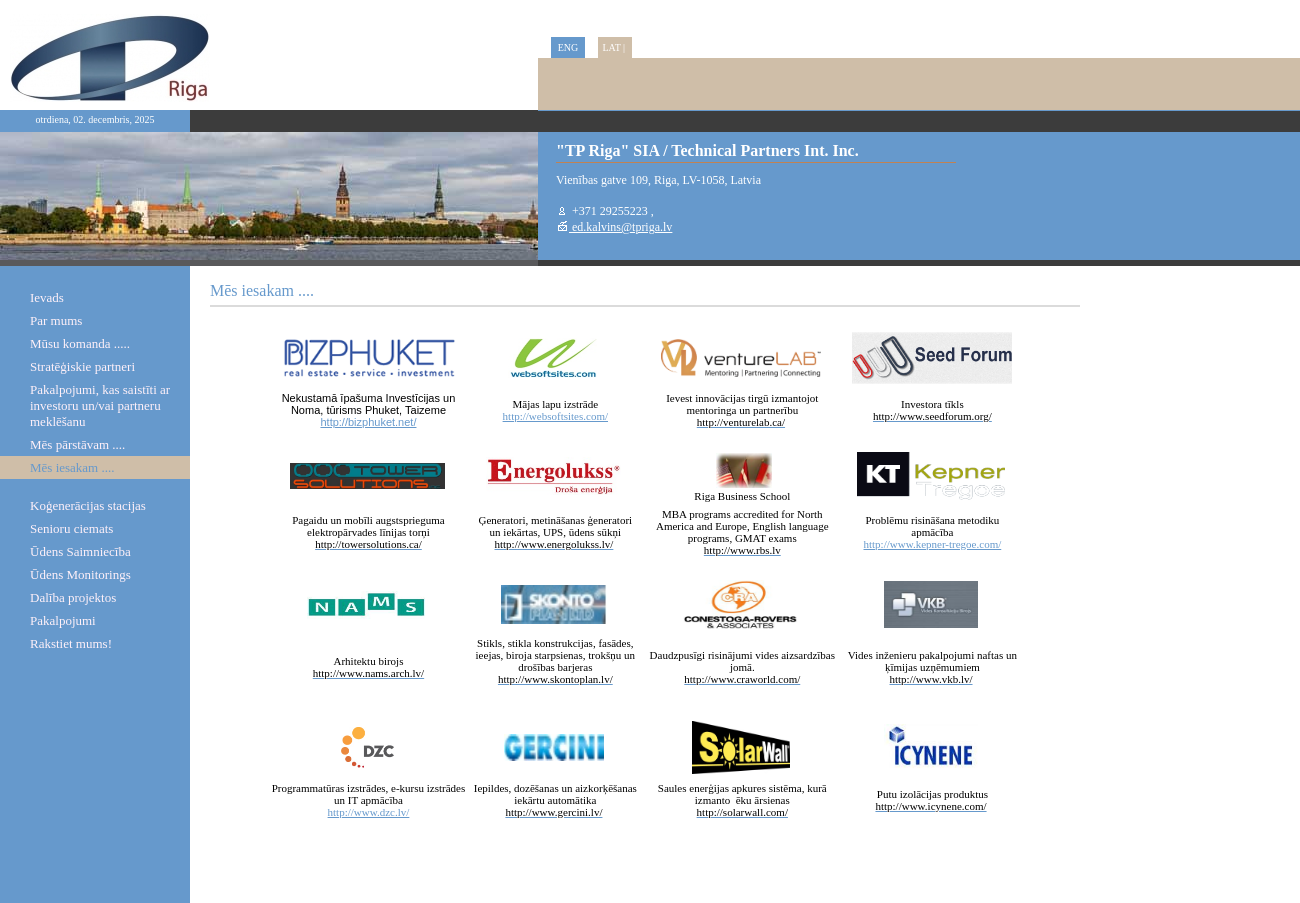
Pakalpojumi (63, 620)
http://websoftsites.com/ (555, 416)
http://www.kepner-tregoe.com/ (933, 544)
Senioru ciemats (71, 528)
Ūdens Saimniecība (80, 551)
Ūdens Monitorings (80, 574)
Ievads (47, 297)
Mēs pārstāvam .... (77, 444)
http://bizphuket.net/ (368, 422)
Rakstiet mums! (71, 643)
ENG (568, 47)
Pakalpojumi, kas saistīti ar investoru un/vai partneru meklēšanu (100, 405)
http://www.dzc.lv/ (369, 812)
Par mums (56, 320)
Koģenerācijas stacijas (88, 505)
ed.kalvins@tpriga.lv (620, 227)
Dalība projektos (73, 597)
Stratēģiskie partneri (82, 366)
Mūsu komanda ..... (80, 343)
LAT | (614, 47)
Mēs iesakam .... (72, 467)
